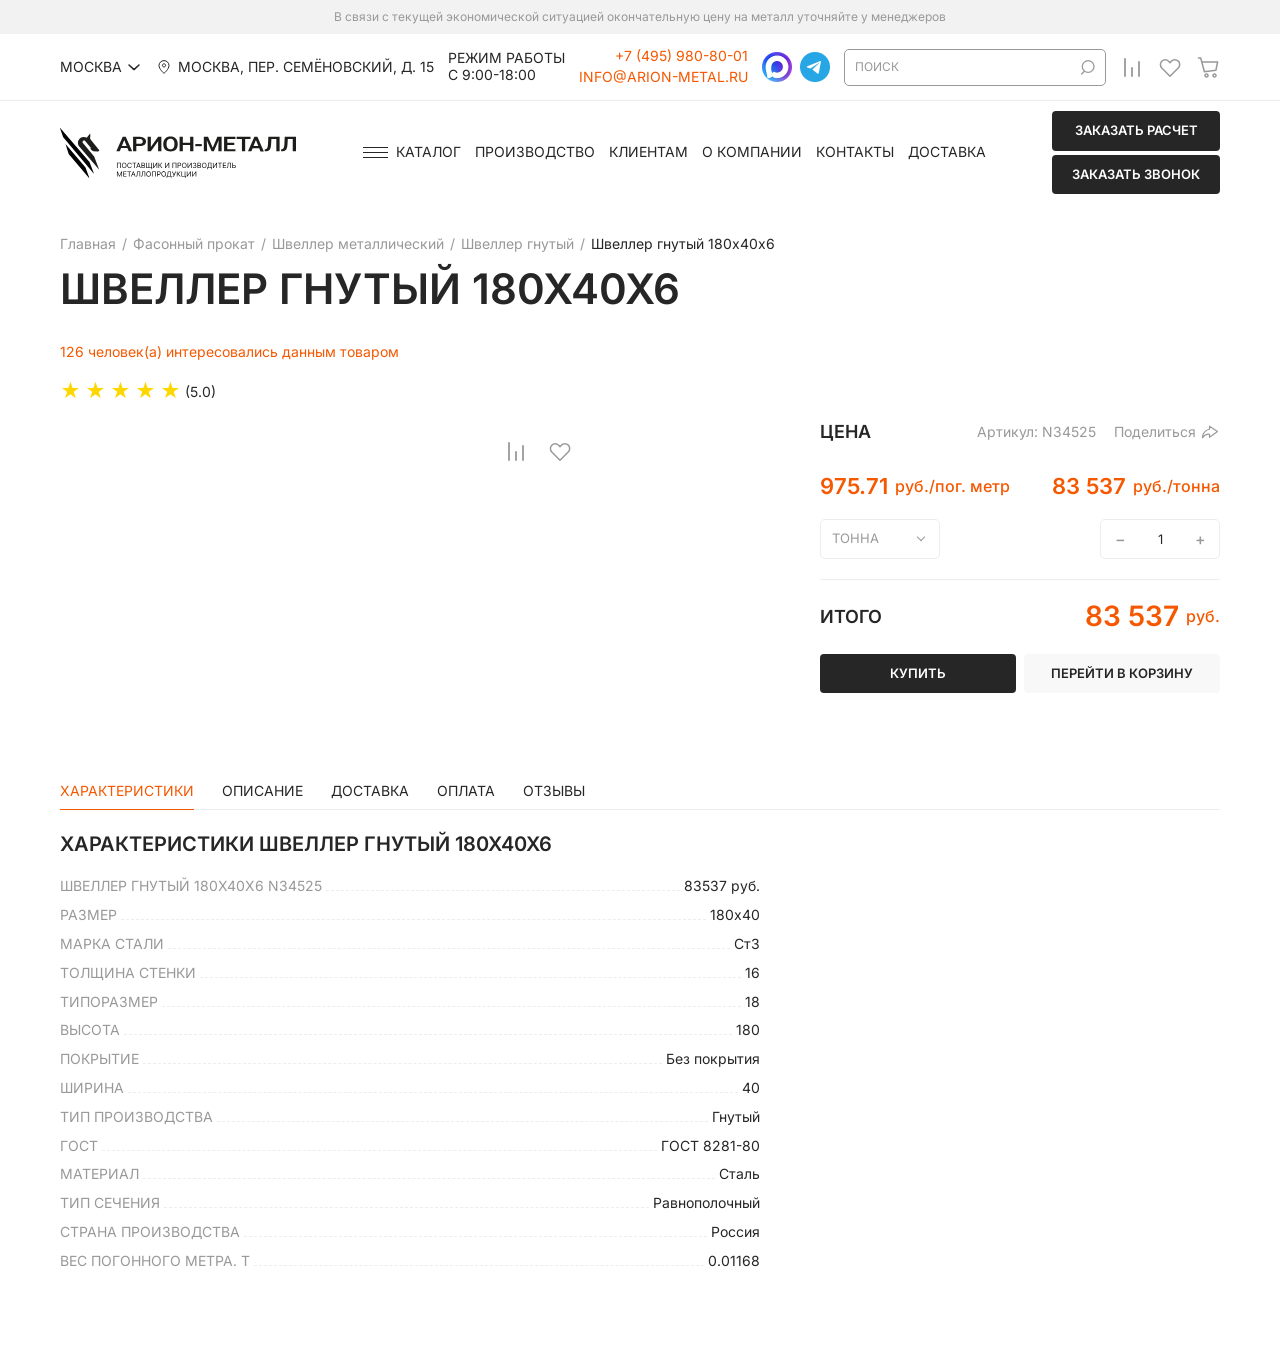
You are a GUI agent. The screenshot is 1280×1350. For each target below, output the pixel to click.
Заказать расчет (1136, 130)
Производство (535, 152)
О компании (752, 152)
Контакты (855, 152)
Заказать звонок (1136, 174)
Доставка (947, 152)
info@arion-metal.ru (663, 77)
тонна (855, 538)
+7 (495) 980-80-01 (681, 56)
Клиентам (648, 152)
